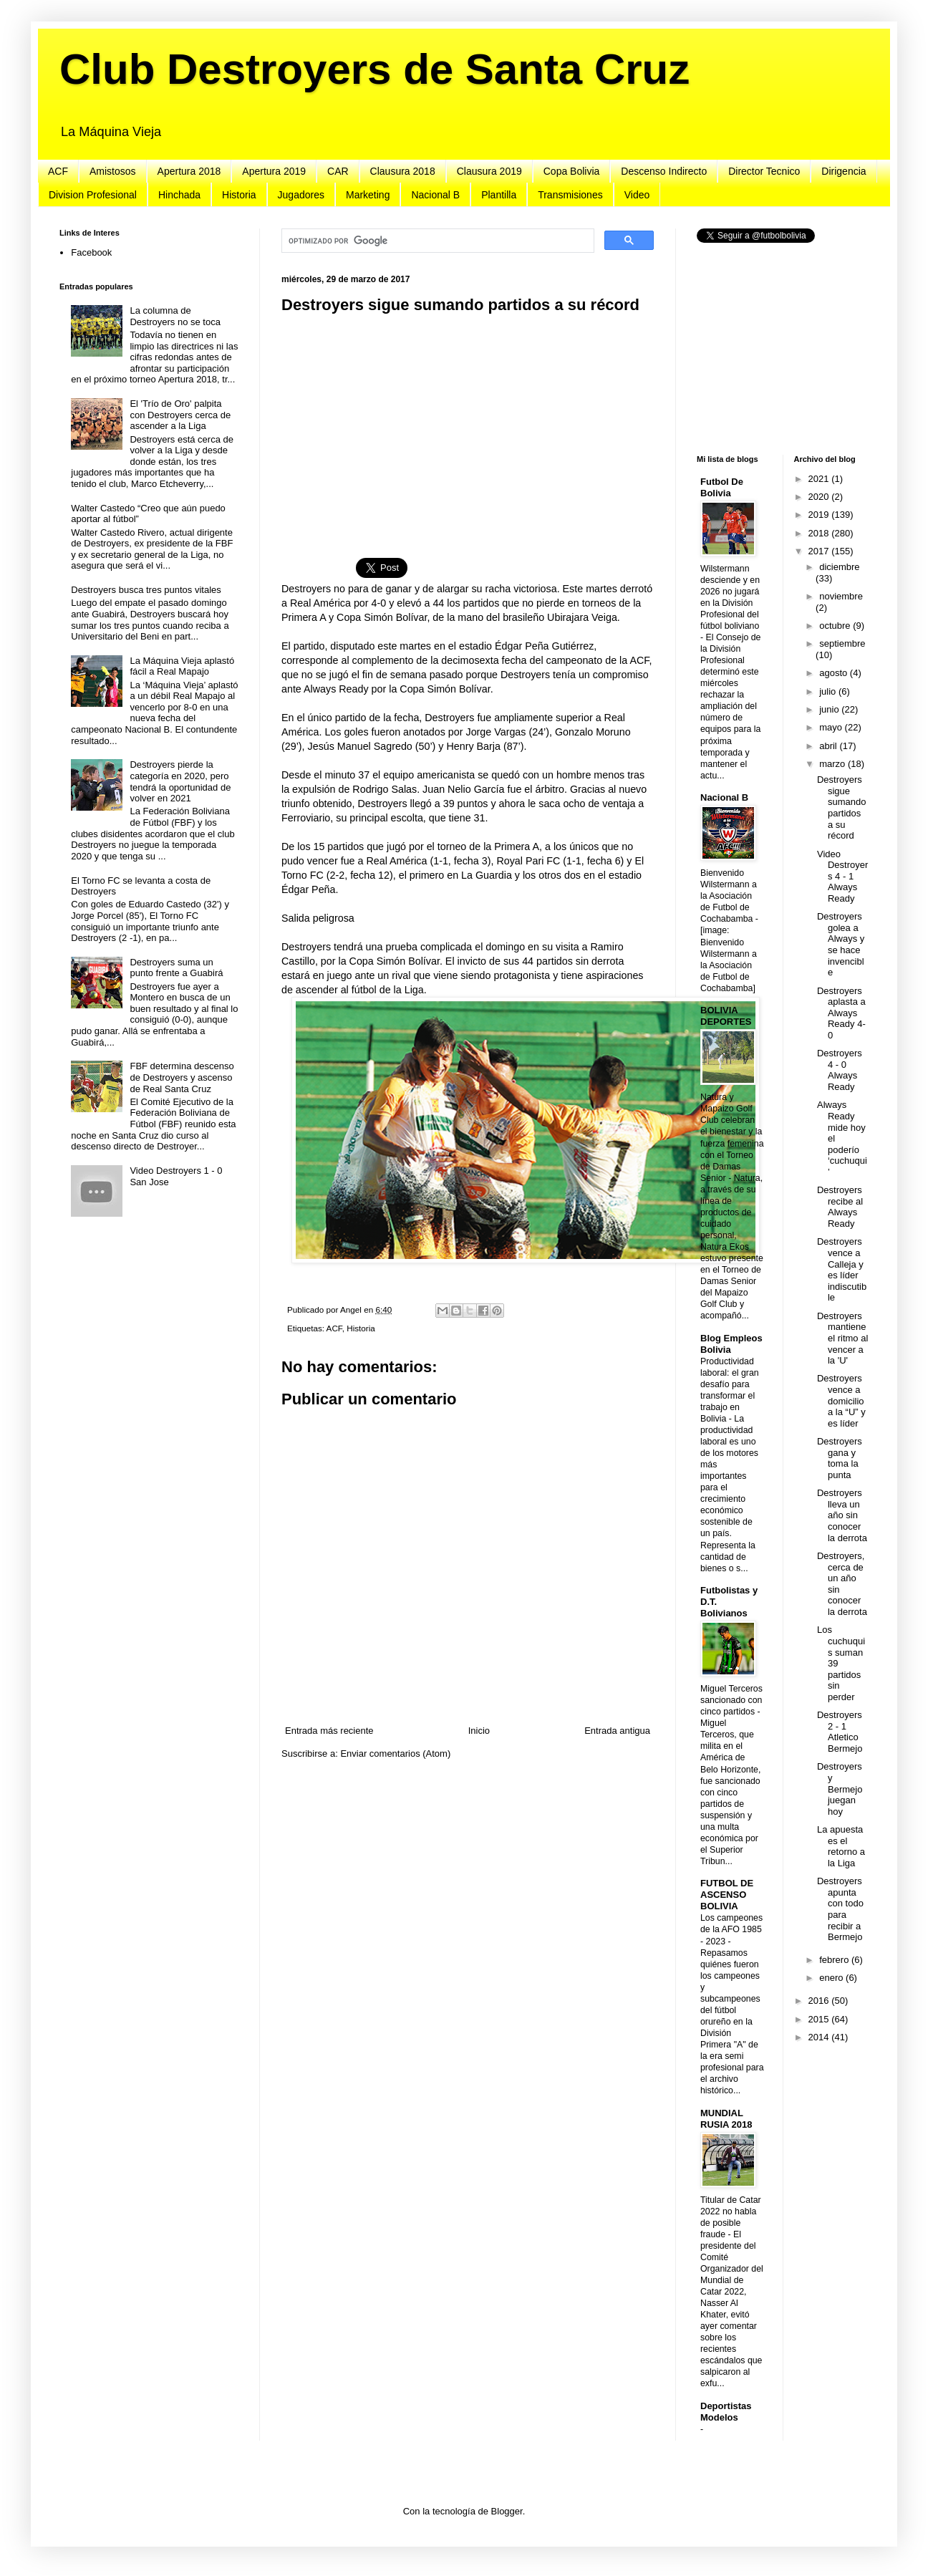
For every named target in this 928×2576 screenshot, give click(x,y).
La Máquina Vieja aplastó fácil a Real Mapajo (182, 666)
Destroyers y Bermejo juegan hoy (839, 1788)
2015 (820, 2019)
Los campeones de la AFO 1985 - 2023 (731, 1929)
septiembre (842, 643)
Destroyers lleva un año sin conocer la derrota (842, 1515)
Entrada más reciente (329, 1730)
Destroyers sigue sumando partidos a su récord (841, 807)
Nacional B (435, 195)
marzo (833, 763)
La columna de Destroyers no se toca (175, 316)
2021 (820, 478)
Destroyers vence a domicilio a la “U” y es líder (841, 1400)
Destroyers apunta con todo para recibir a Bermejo (840, 1909)
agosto (834, 672)
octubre (836, 625)
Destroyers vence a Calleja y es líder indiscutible (841, 1269)
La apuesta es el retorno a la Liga (841, 1846)
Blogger (507, 2511)
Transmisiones (570, 195)
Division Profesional (93, 195)
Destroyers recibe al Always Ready (840, 1207)
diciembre (839, 566)
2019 (820, 514)
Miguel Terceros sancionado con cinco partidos (731, 1700)
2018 (820, 533)
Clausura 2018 (402, 171)
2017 (820, 551)
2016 (820, 2000)
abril (829, 746)
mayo (831, 727)
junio (830, 709)
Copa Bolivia (571, 171)
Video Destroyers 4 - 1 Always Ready (842, 876)
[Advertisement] (467, 427)
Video (637, 195)
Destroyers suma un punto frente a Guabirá (176, 968)
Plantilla (498, 195)
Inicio (479, 1730)
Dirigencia (843, 171)
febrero (835, 1959)
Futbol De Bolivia (721, 487)
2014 (820, 2037)
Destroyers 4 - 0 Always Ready (839, 1070)
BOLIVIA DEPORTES (726, 1016)
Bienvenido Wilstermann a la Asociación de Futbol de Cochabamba (728, 896)
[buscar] (436, 240)
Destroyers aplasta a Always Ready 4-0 (841, 1013)
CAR (338, 171)
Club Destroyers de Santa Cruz (374, 69)
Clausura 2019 (489, 171)
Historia (239, 195)
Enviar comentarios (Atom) (395, 1753)
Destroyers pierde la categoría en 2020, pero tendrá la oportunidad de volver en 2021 (180, 781)
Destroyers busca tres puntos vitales (146, 589)
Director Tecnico (764, 171)
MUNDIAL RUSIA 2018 (726, 2119)
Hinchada (179, 195)
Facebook (91, 252)
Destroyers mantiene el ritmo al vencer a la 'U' (842, 1338)
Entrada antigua (617, 1730)
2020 (820, 496)
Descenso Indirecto (664, 171)
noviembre (841, 596)
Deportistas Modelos (726, 2412)
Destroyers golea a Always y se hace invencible (840, 944)
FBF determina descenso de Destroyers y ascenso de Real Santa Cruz (181, 1077)
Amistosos (113, 171)
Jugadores (301, 195)
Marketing (368, 195)
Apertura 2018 (189, 171)
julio (828, 691)
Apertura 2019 (274, 171)
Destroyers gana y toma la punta (839, 1458)
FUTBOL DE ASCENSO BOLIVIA (726, 1894)
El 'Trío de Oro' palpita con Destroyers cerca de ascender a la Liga (180, 414)
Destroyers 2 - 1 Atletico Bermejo (839, 1731)
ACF (58, 171)
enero (832, 1977)
